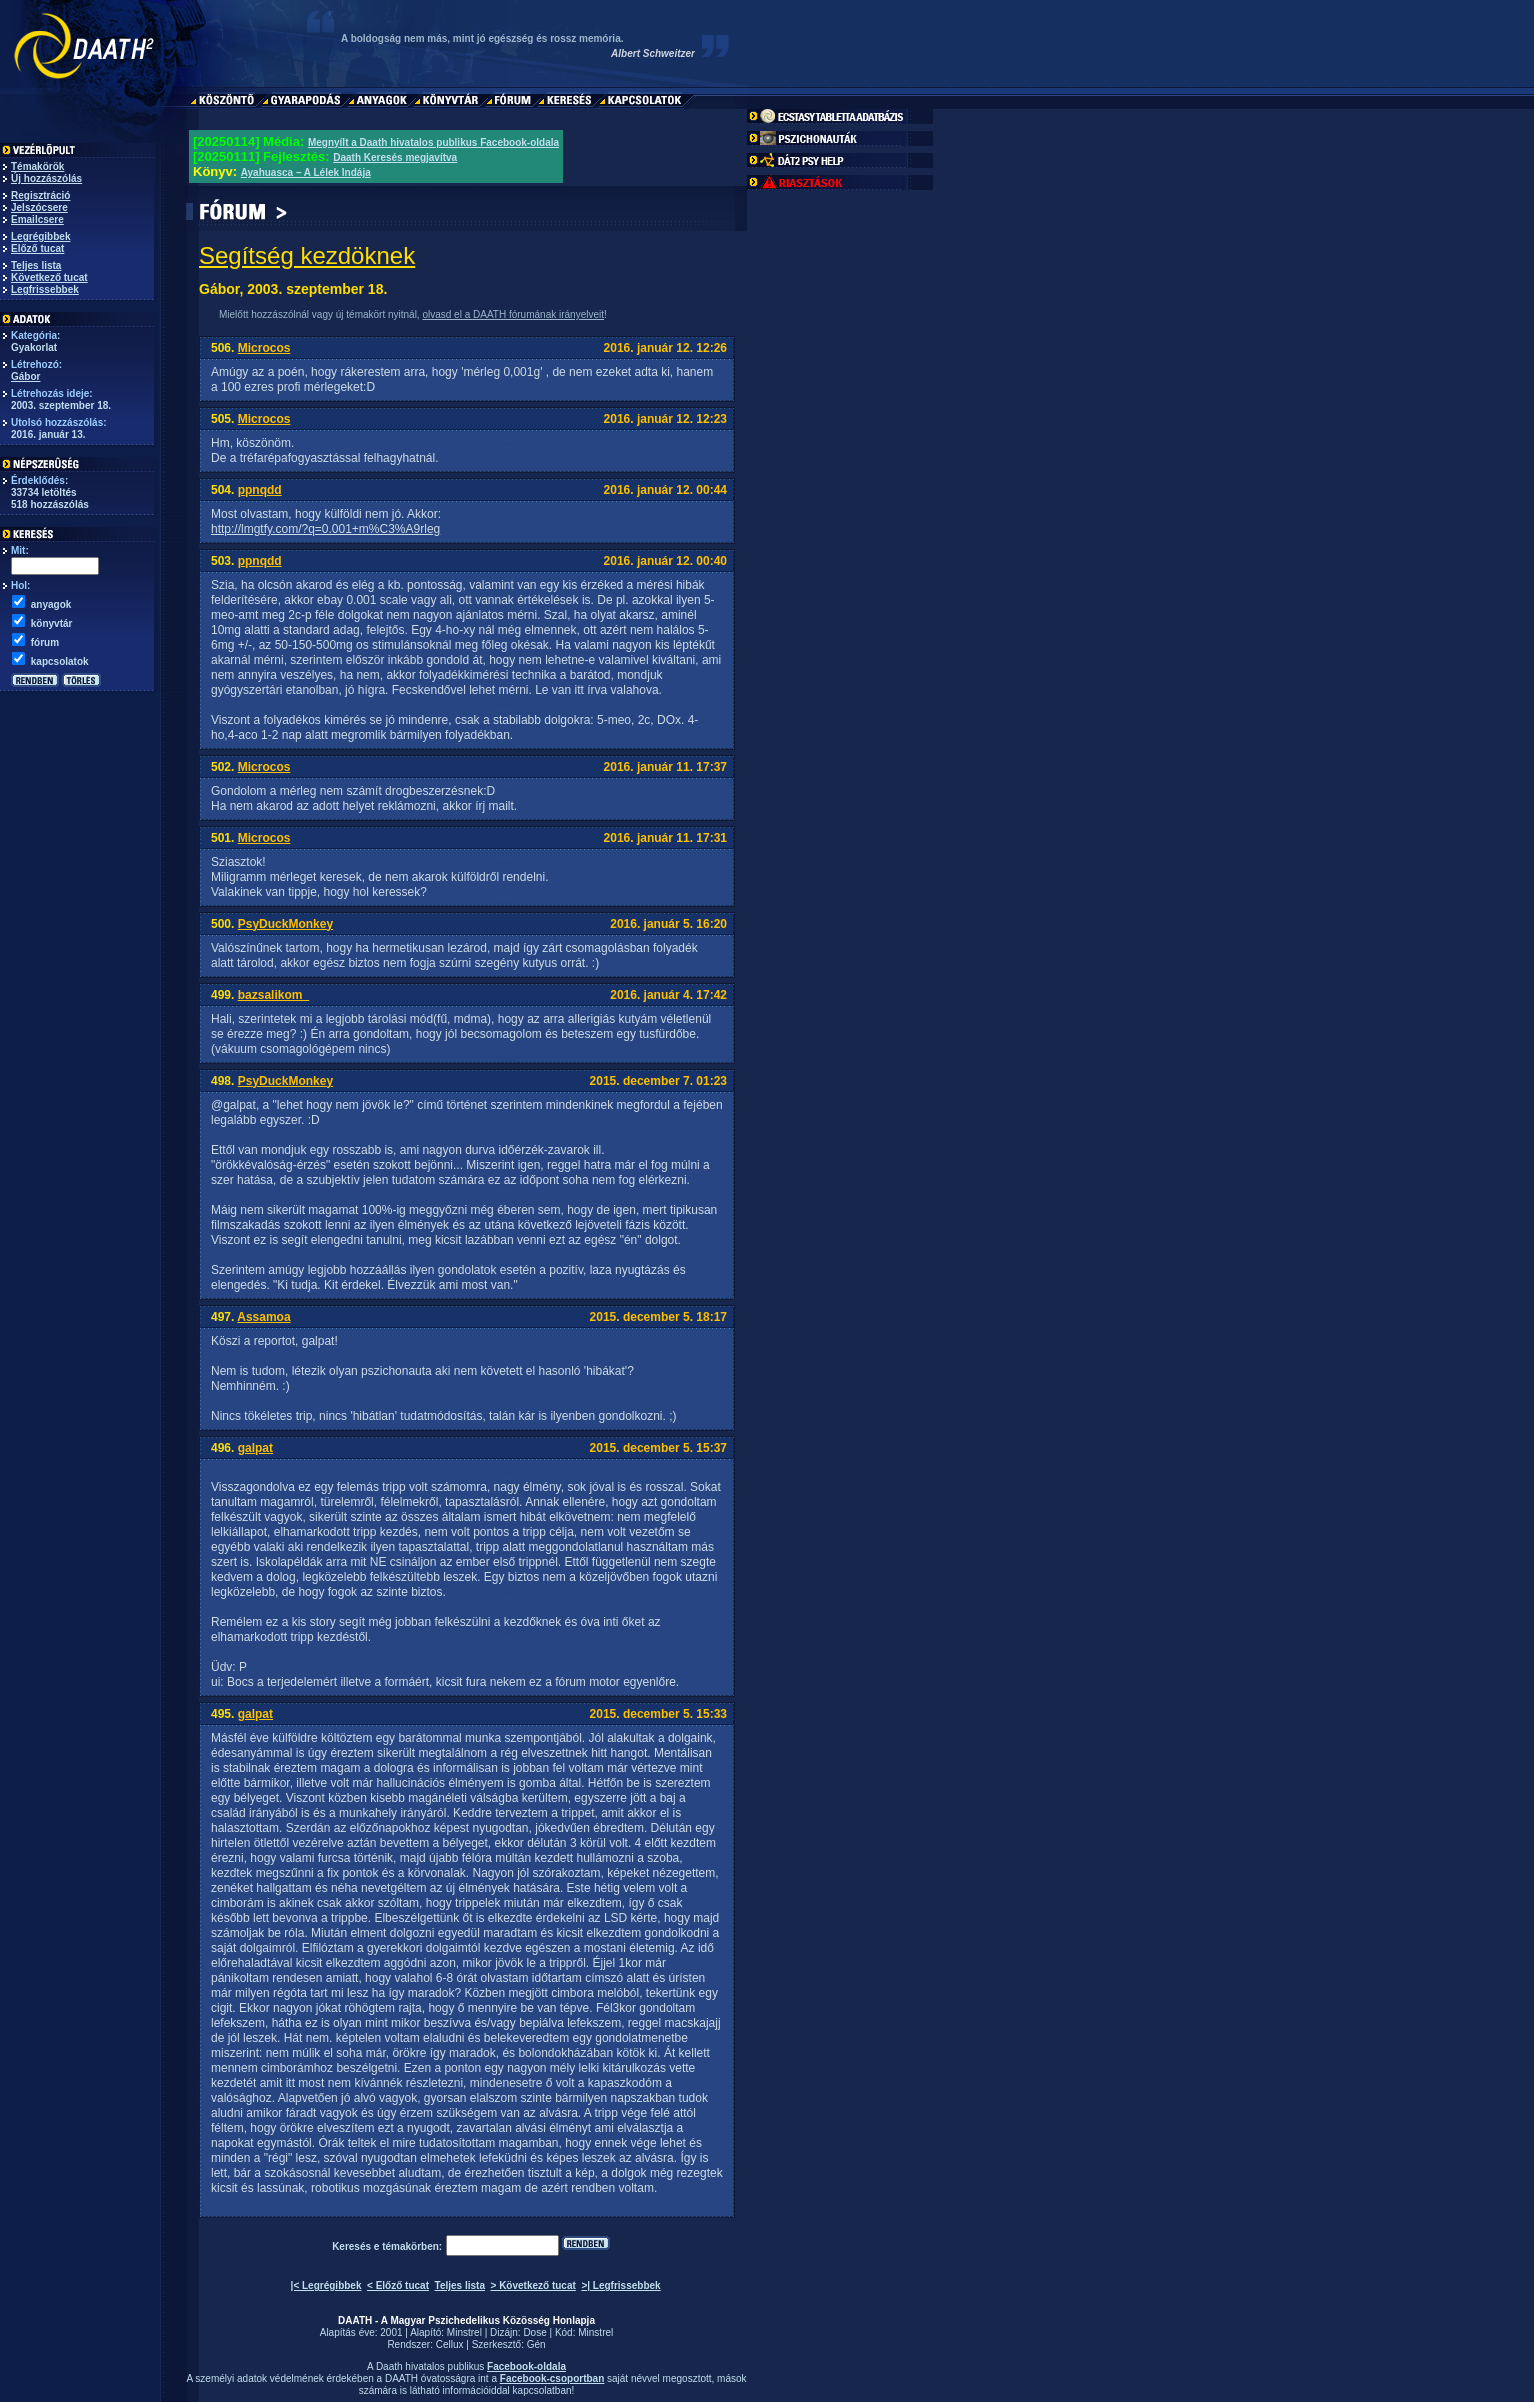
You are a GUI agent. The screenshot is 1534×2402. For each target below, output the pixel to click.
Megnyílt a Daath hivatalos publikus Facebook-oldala (433, 142)
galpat (255, 1448)
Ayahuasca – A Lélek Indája (306, 172)
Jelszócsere (39, 207)
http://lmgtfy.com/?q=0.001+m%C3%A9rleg (325, 529)
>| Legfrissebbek (620, 2285)
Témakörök (37, 166)
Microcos (264, 348)
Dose (534, 2332)
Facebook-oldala (526, 2366)
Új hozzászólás (46, 178)
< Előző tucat (398, 2285)
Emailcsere (37, 219)
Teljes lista (36, 265)
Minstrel (464, 2332)
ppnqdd (260, 490)
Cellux (450, 2344)
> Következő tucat (533, 2285)
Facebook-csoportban (552, 2378)
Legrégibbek (40, 236)
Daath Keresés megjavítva (395, 157)
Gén (536, 2344)
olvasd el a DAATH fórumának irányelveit (513, 314)
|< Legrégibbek (326, 2285)
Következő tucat (49, 277)
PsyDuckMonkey (285, 924)
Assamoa (263, 1317)
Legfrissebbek (45, 289)
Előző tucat (37, 248)
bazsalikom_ (273, 995)
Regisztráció (40, 195)
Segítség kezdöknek (307, 255)
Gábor (25, 376)
